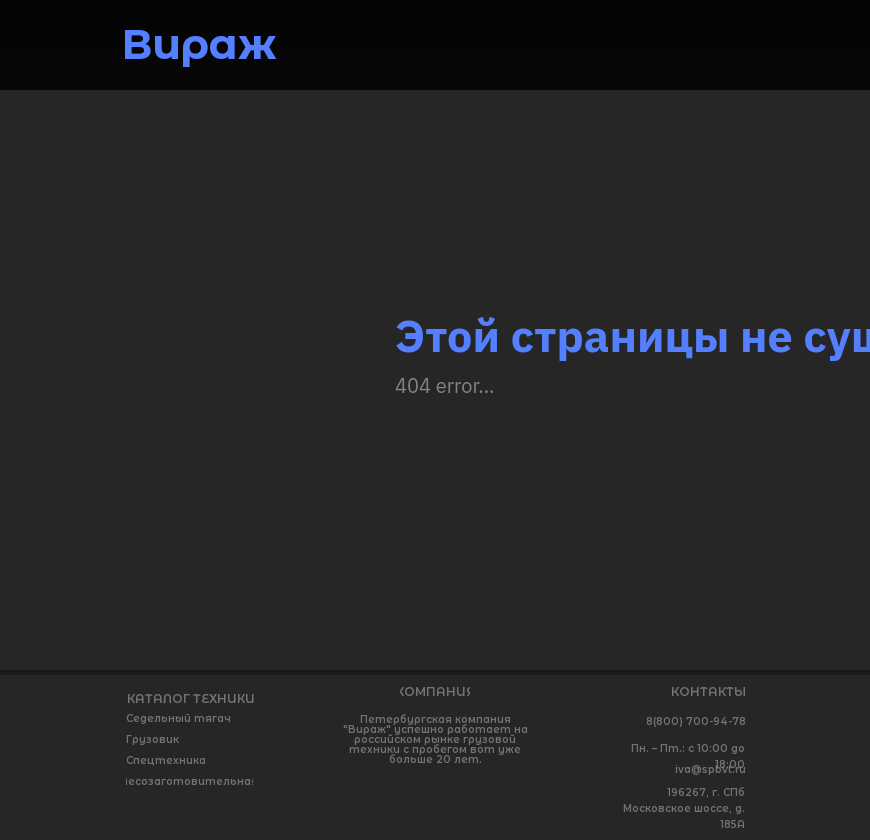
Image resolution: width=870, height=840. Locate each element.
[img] (721, 43)
